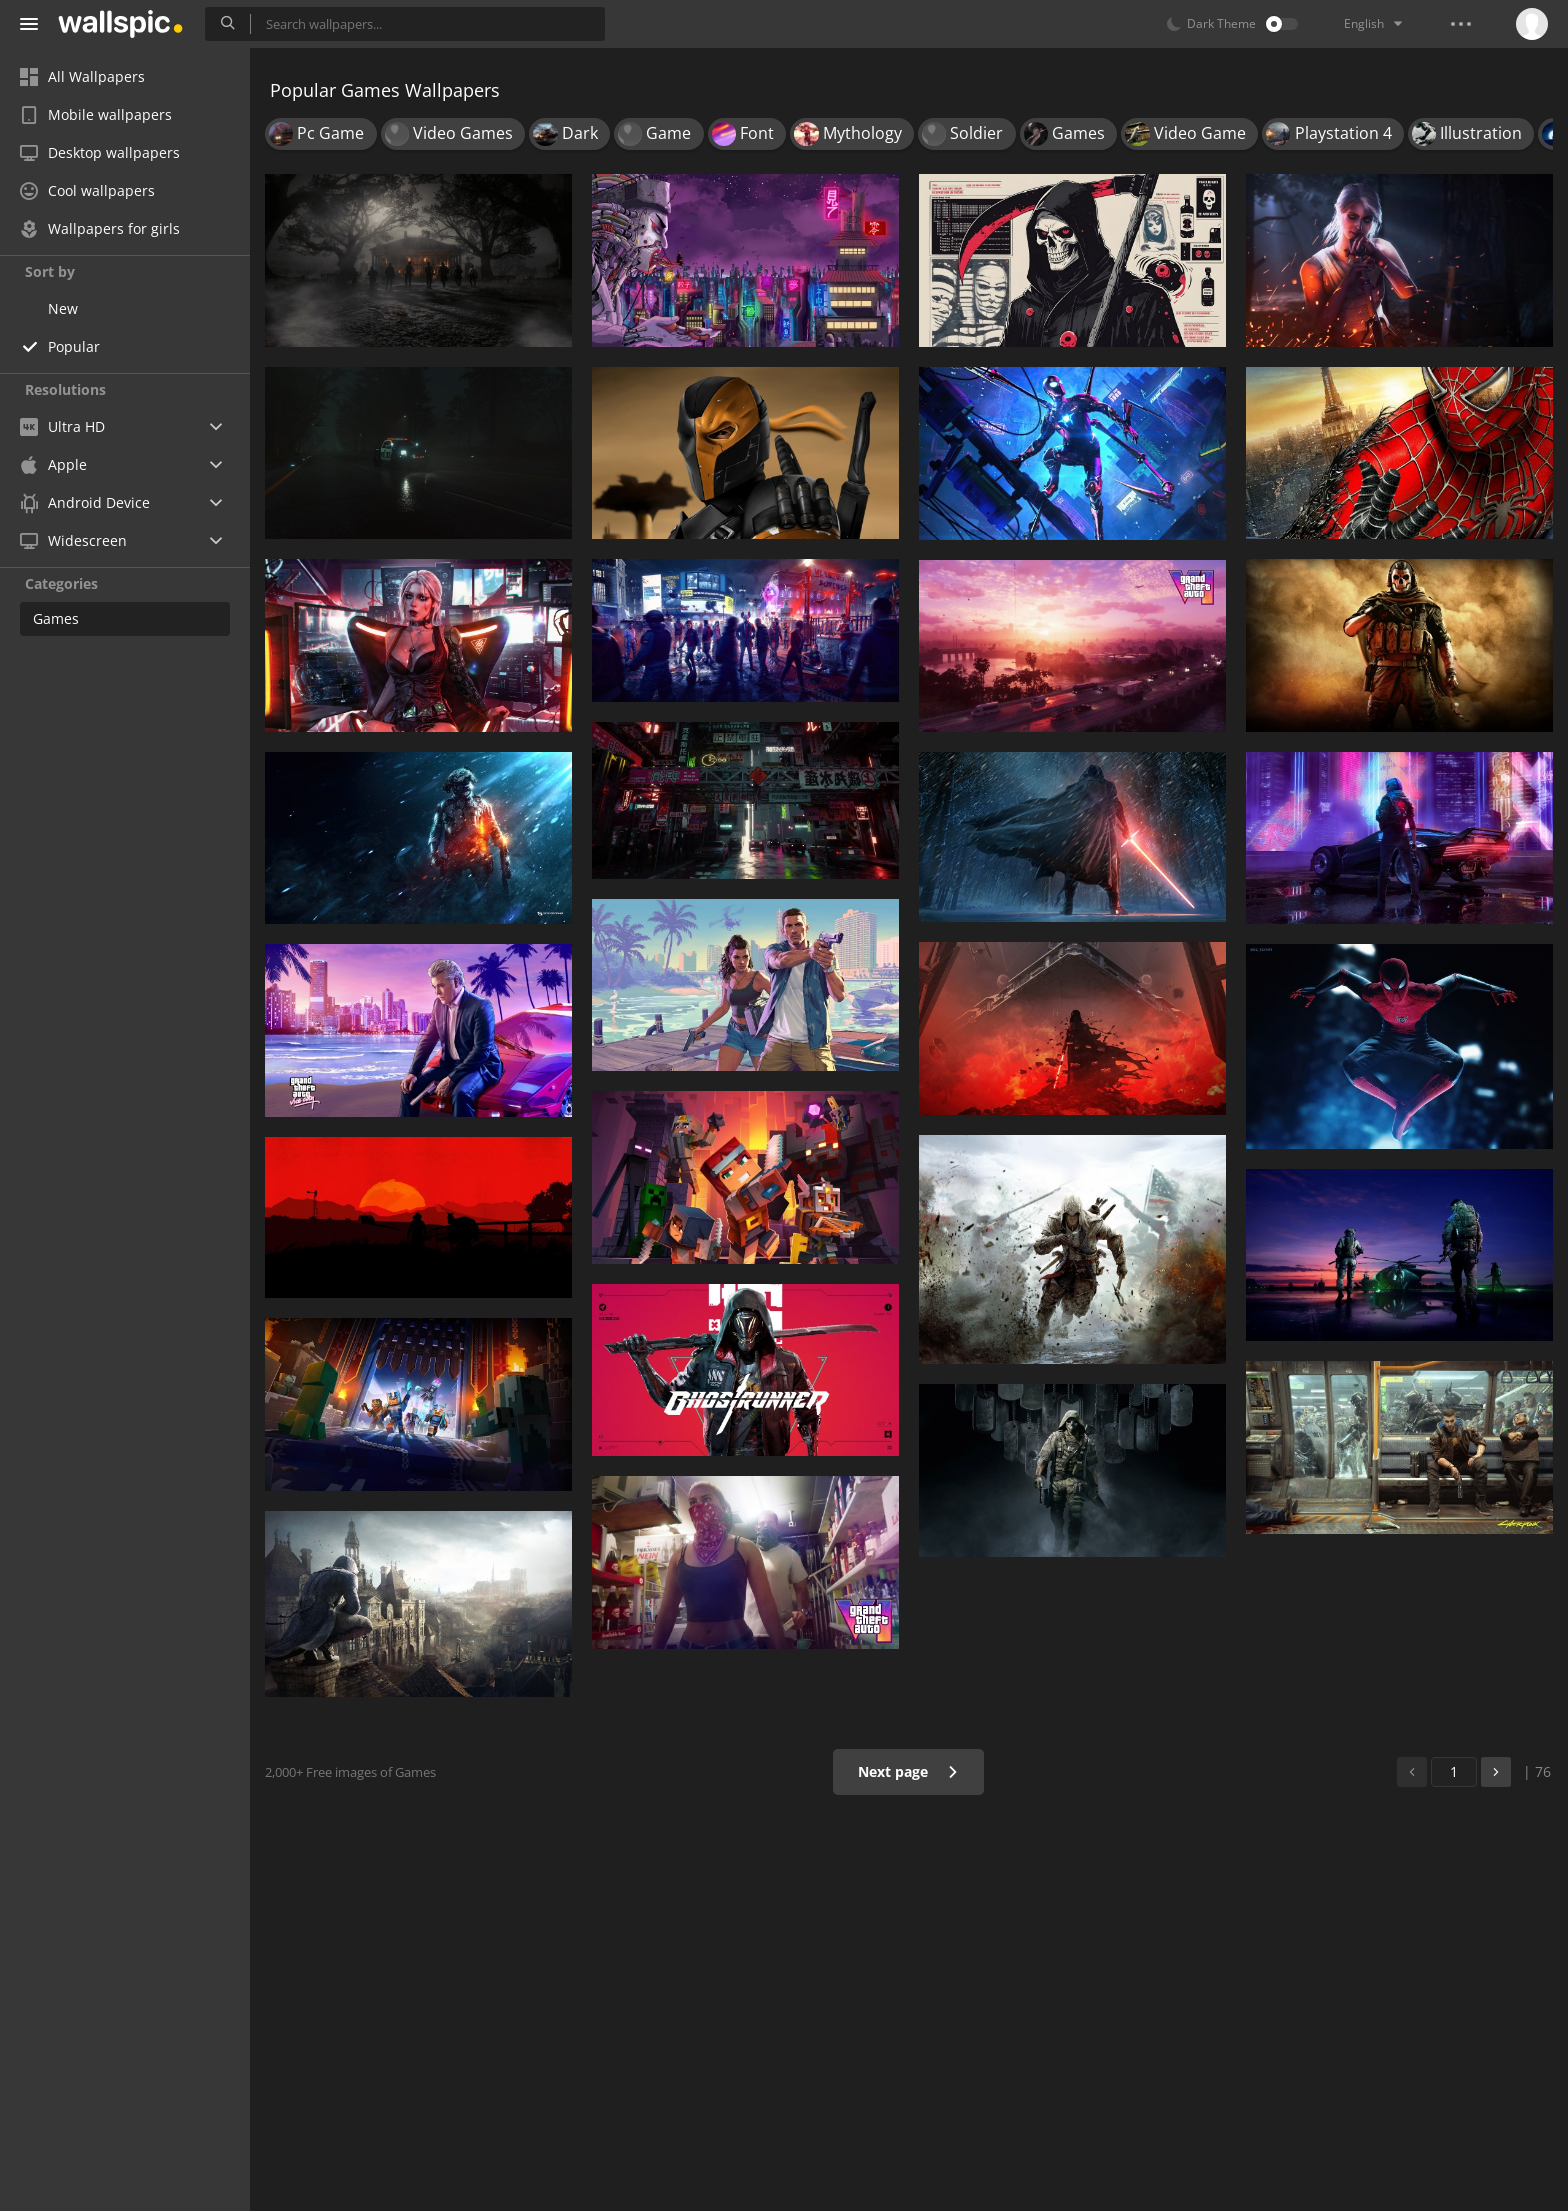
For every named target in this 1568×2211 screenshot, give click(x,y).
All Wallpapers (82, 76)
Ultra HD (62, 426)
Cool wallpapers (87, 190)
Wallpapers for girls (100, 228)
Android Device (85, 503)
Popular (74, 346)
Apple (53, 464)
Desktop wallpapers (100, 152)
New (63, 308)
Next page (908, 1771)
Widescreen (73, 540)
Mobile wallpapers (96, 114)
